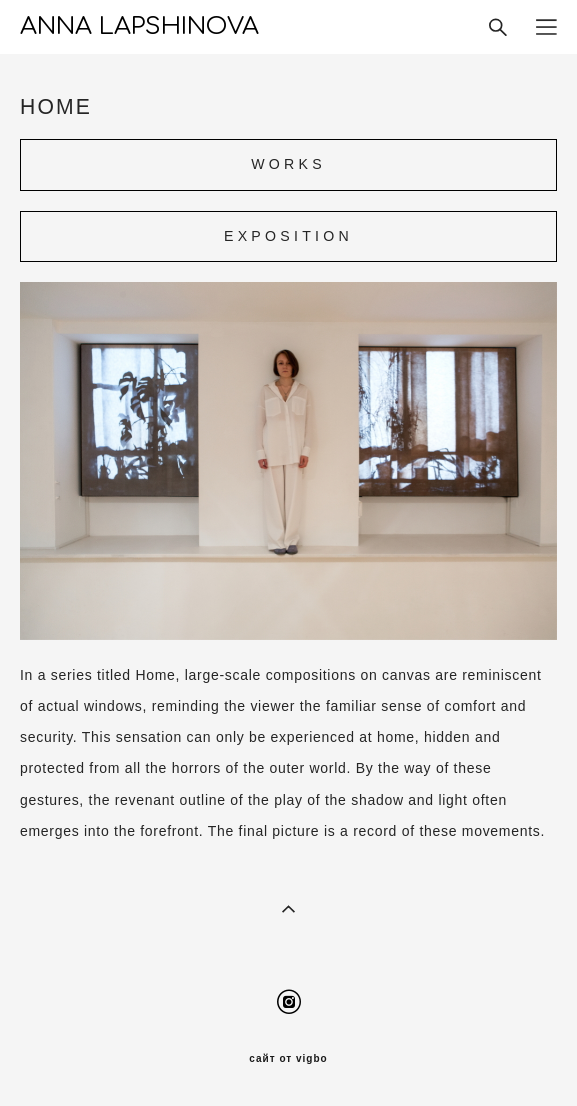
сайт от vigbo (288, 1059)
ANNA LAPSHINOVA (139, 27)
